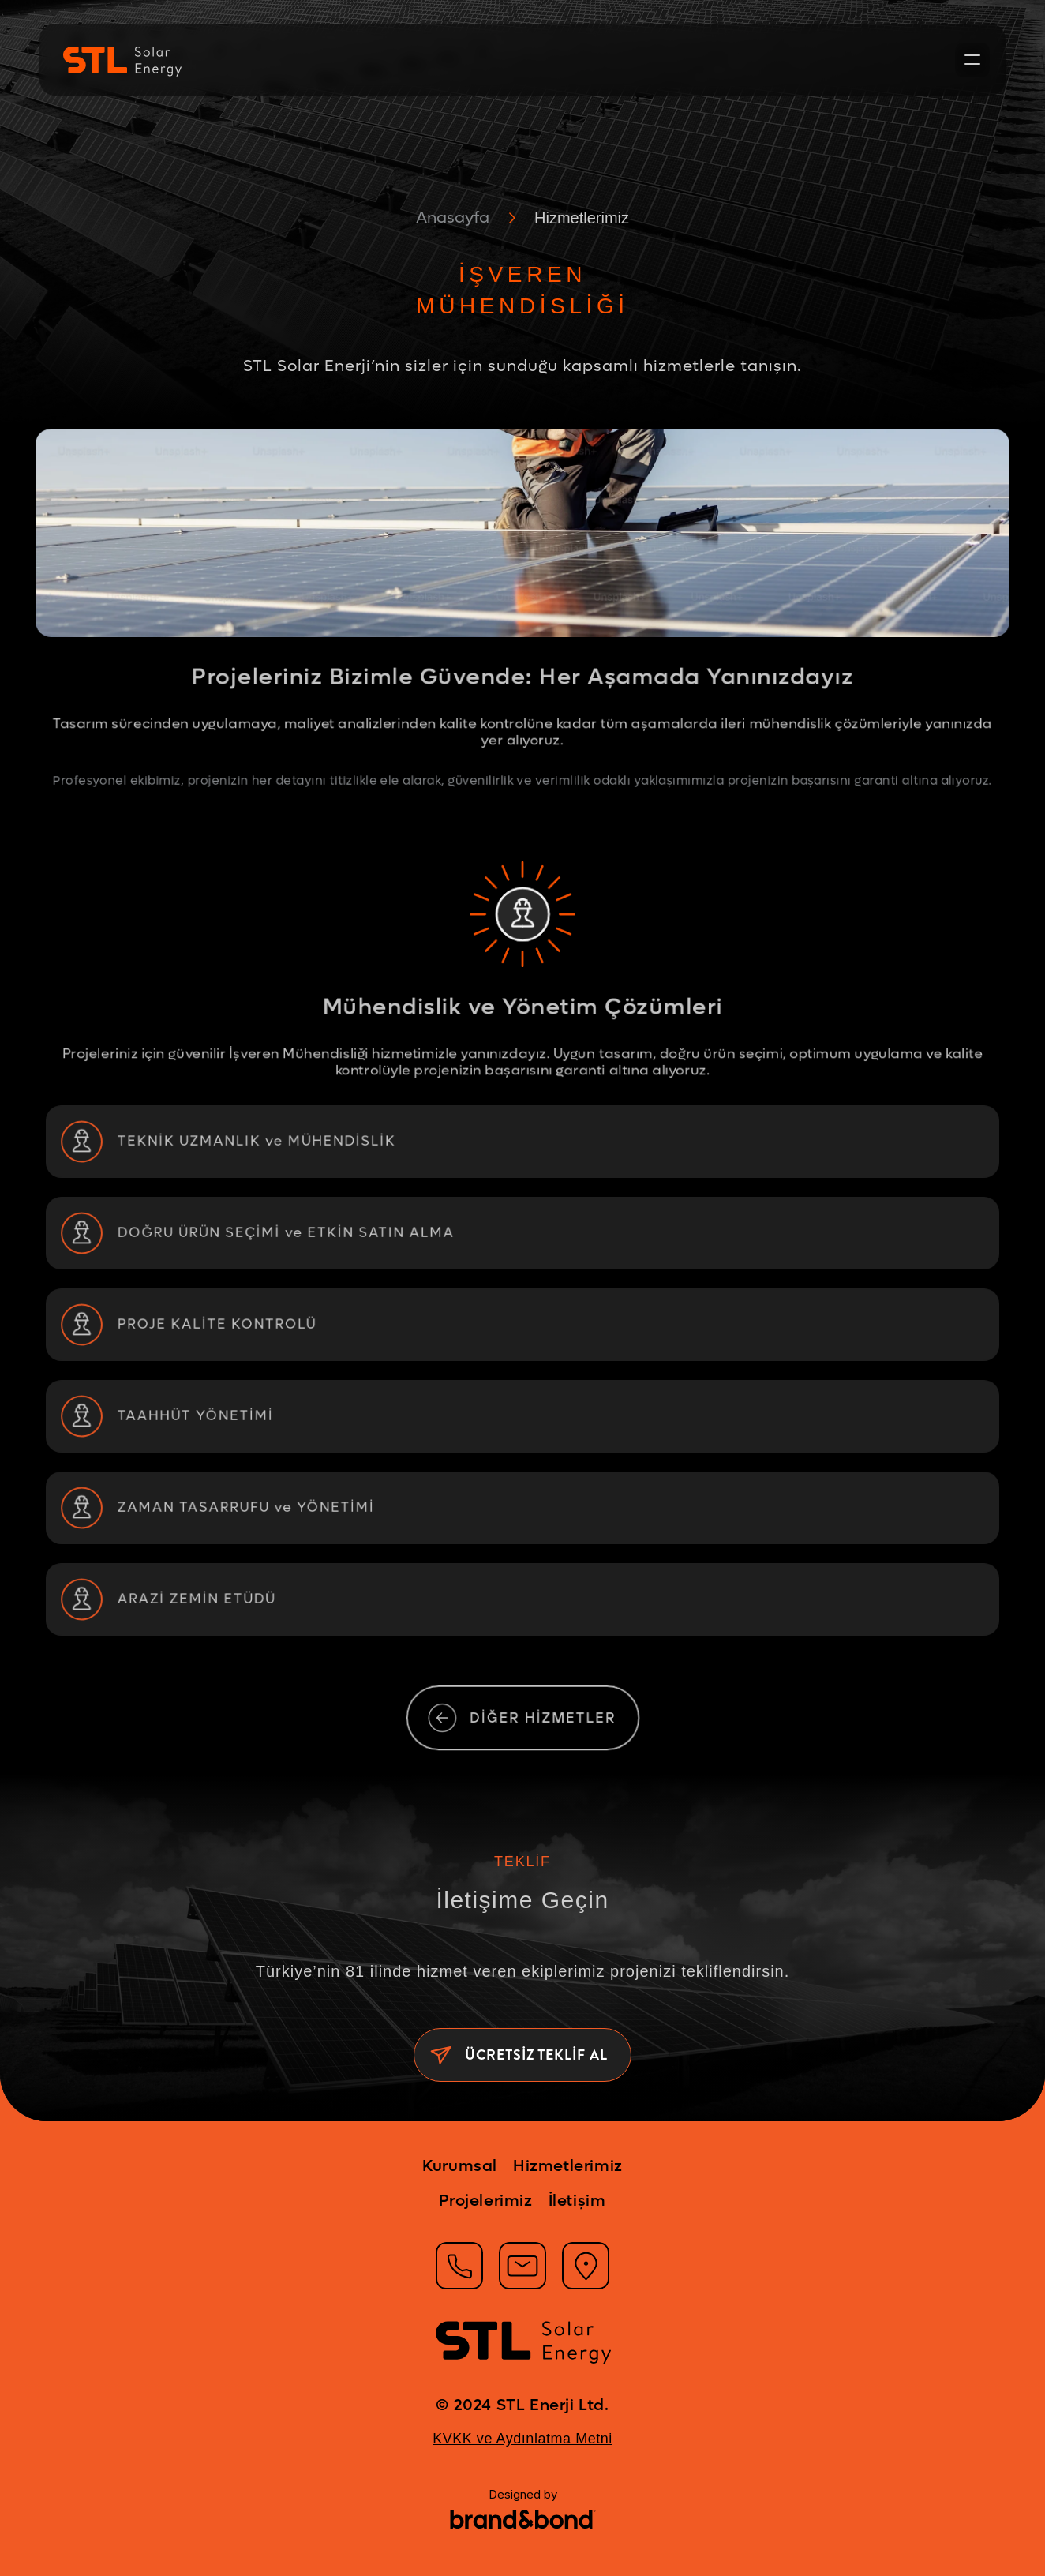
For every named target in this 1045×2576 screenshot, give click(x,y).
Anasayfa (452, 218)
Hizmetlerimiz (581, 218)
